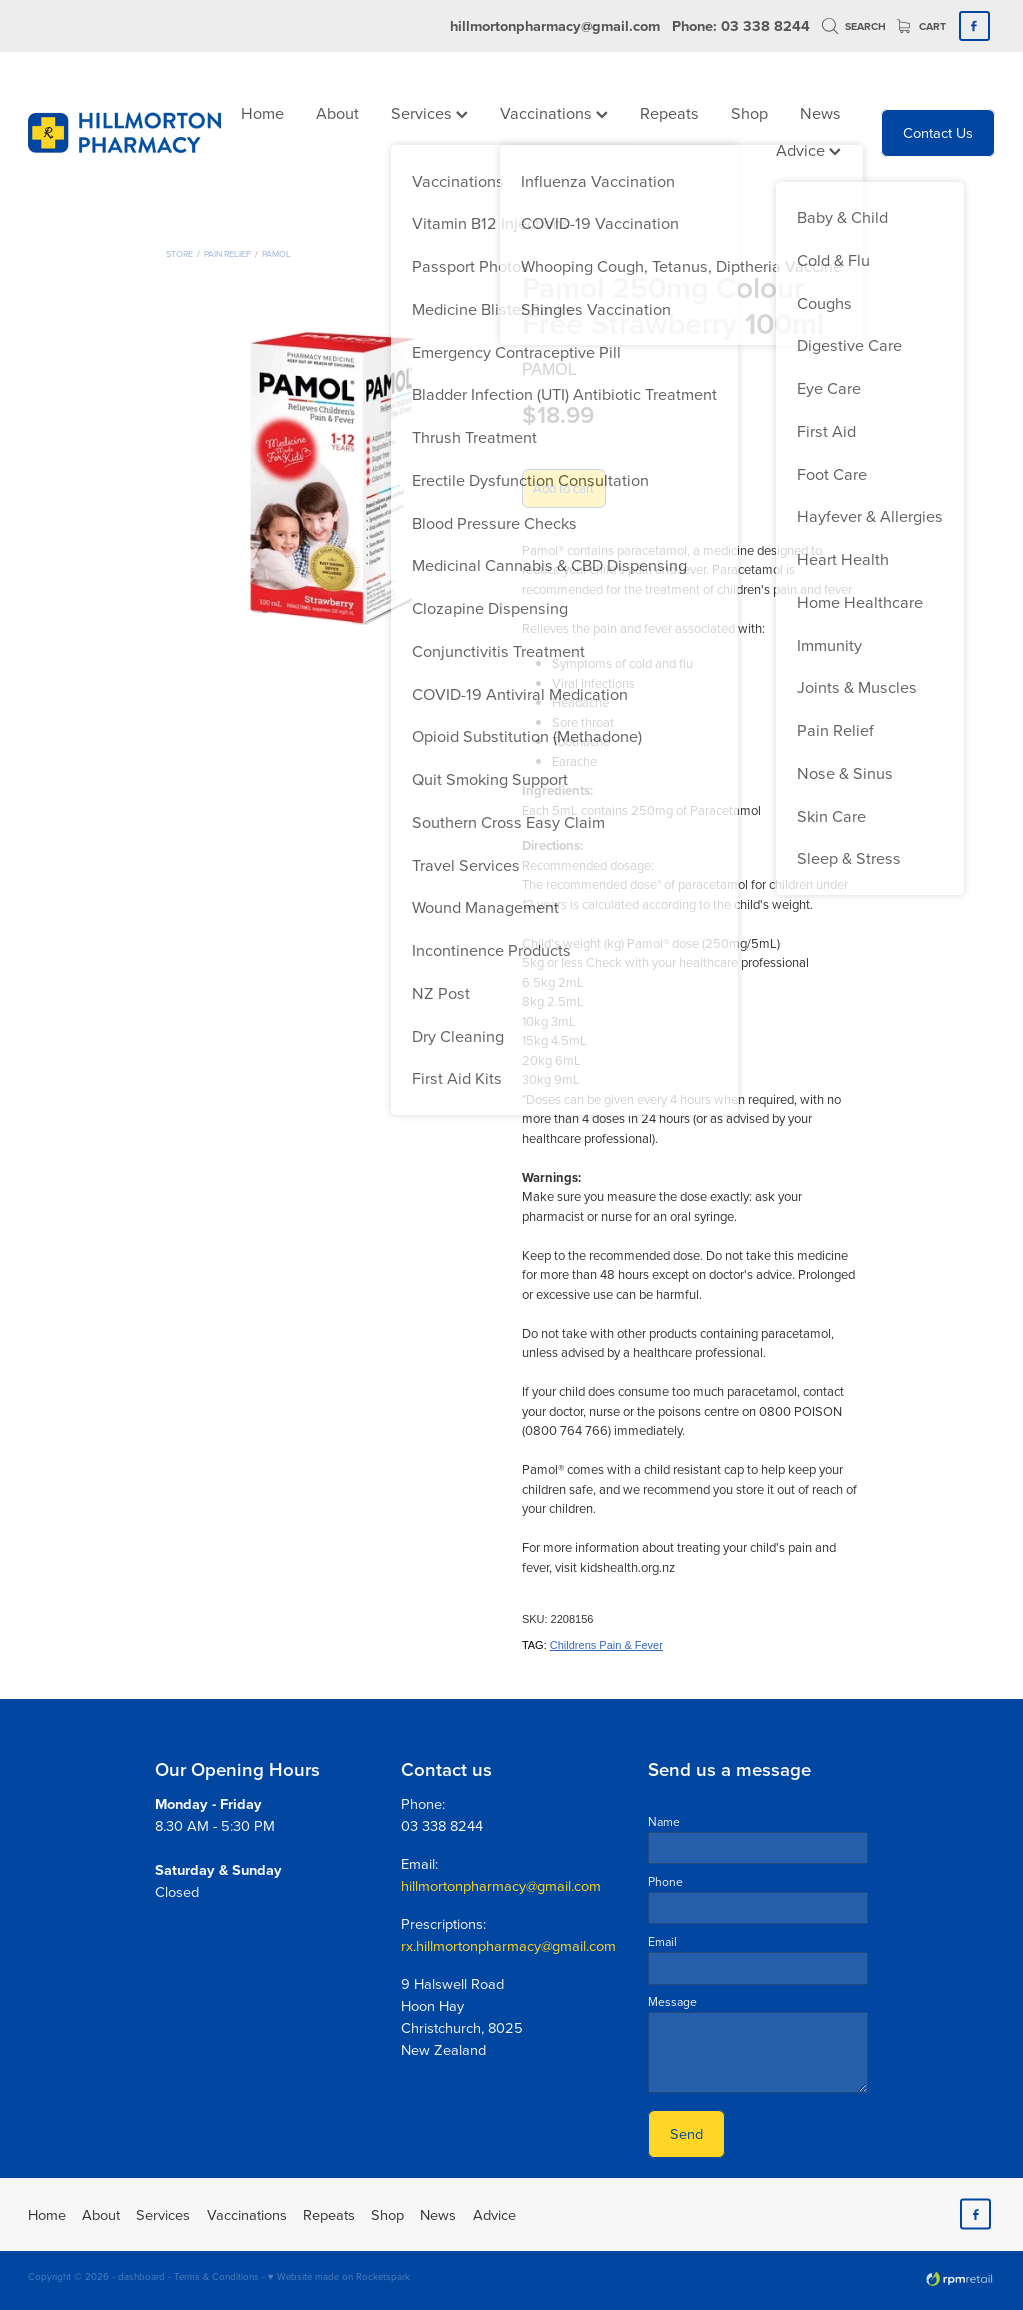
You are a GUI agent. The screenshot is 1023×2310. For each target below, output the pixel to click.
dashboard (141, 2276)
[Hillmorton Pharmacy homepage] (124, 133)
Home (262, 112)
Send (686, 2133)
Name (664, 1822)
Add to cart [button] (563, 488)
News (820, 112)
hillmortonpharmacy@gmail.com (555, 25)
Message (672, 2002)
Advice (808, 149)
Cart (922, 26)
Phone (665, 1882)
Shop (749, 112)
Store (179, 253)
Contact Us (938, 132)
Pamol (276, 253)
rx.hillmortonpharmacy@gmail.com (508, 1945)
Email (662, 1942)
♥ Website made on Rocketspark (339, 2276)
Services (429, 112)
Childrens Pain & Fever (606, 1645)
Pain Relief (227, 253)
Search (854, 26)
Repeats (669, 112)
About (337, 112)
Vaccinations (554, 112)
